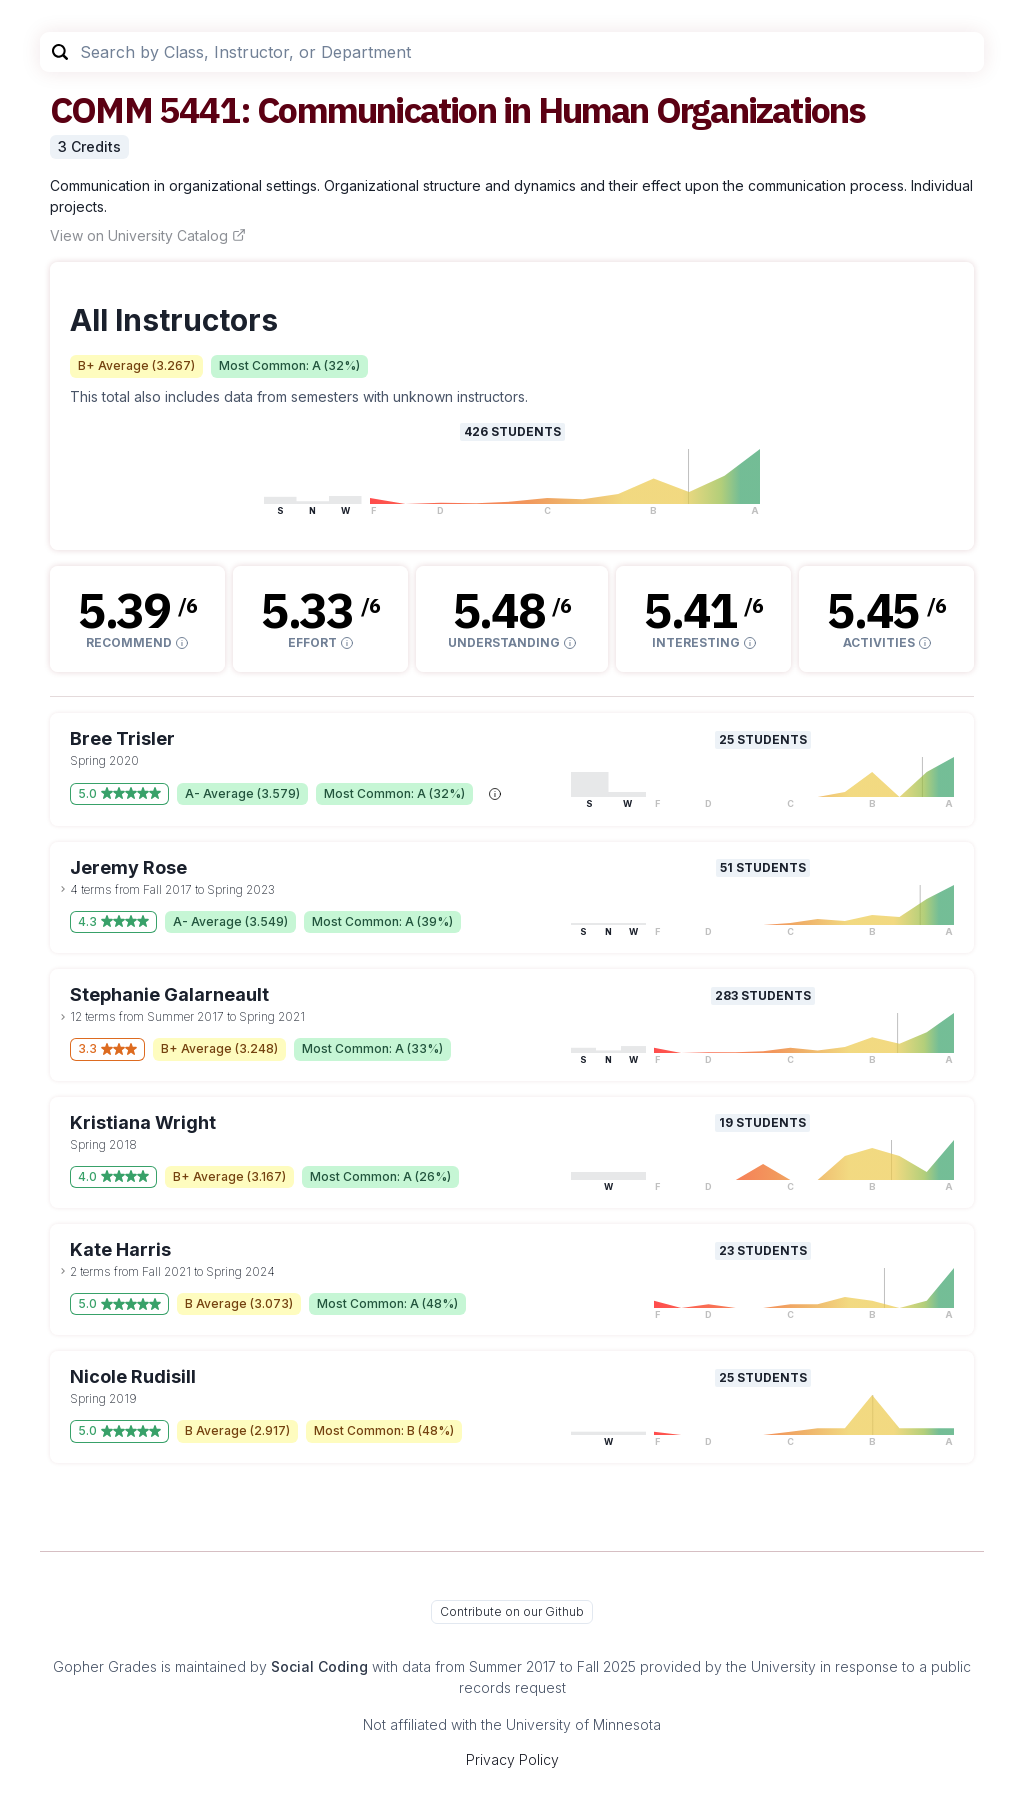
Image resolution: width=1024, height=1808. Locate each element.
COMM (101, 109)
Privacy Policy (512, 1759)
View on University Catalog (148, 235)
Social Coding (319, 1666)
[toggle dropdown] (63, 889)
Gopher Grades (105, 1666)
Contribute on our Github (512, 1611)
